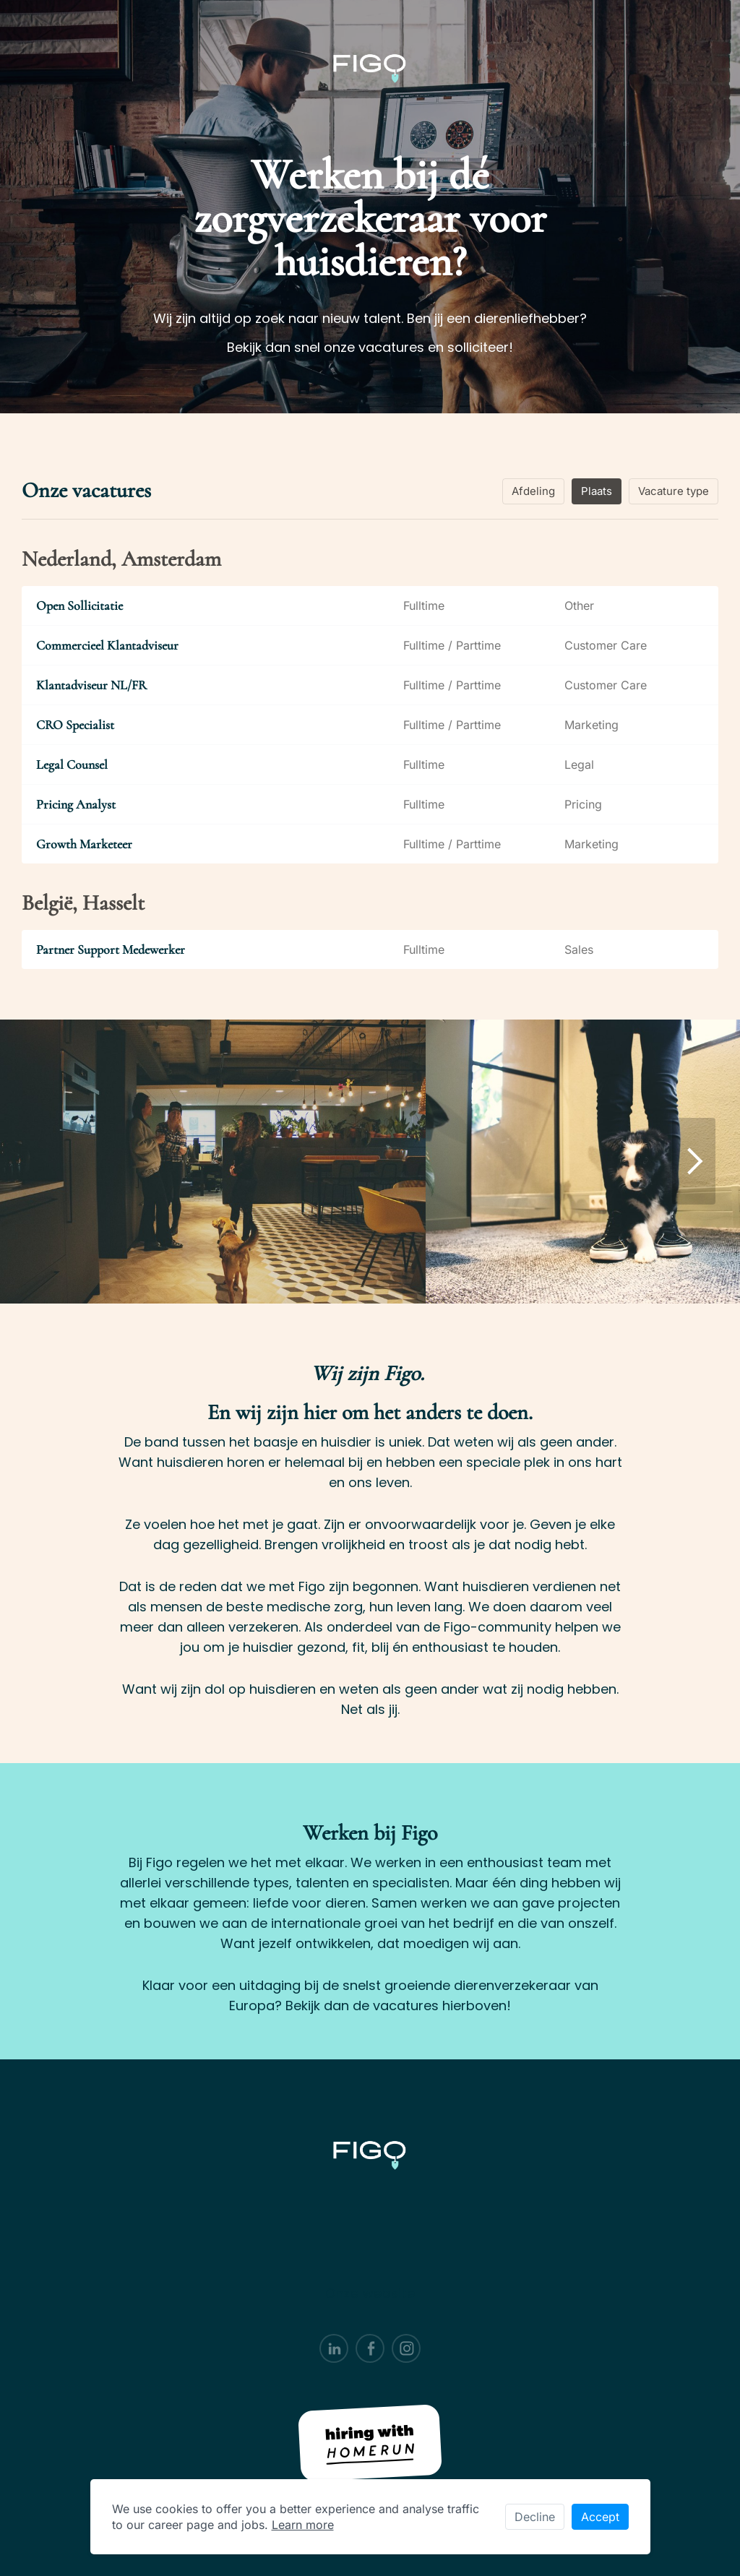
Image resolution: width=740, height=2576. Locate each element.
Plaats (596, 491)
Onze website (370, 2293)
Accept (600, 2517)
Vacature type (673, 491)
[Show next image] (693, 1161)
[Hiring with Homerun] (370, 2443)
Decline (535, 2517)
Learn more (303, 2524)
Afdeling (533, 491)
